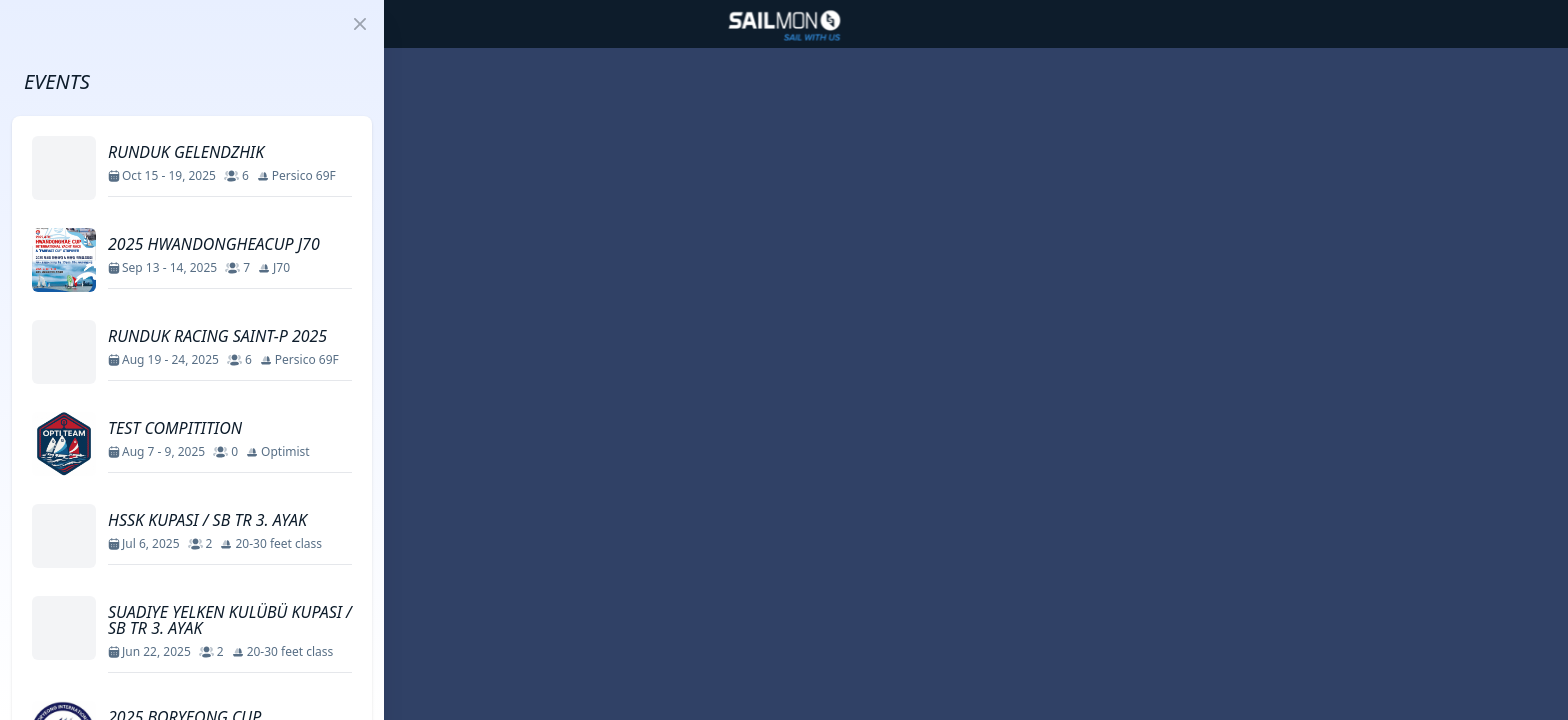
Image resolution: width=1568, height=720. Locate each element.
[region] (784, 360)
